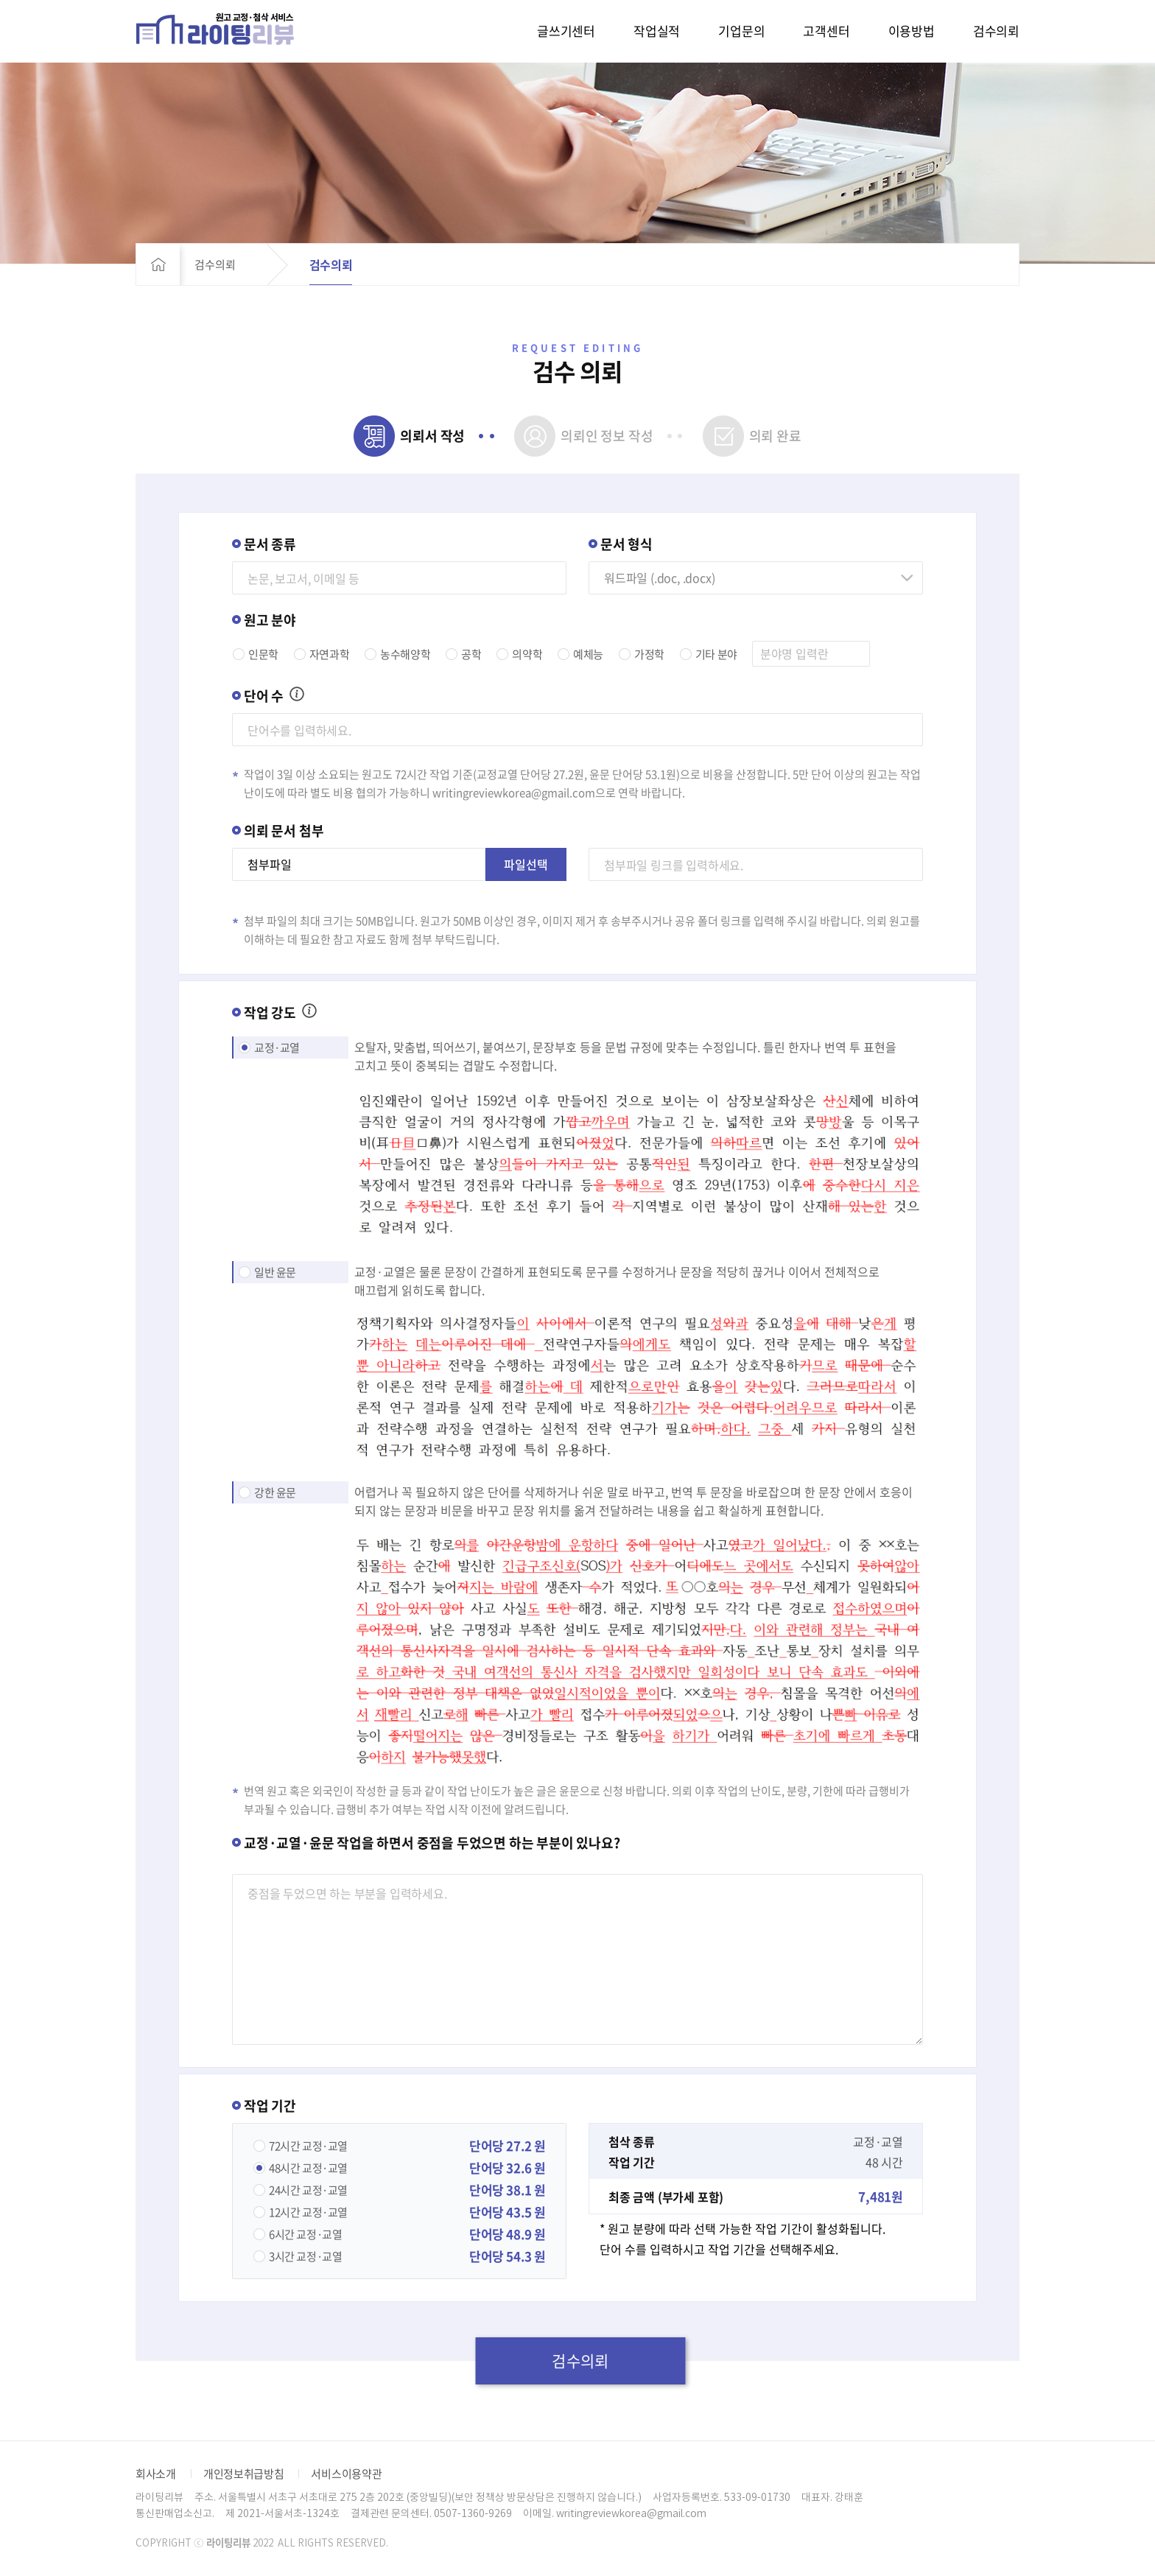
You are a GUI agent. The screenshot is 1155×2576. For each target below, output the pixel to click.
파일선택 (525, 864)
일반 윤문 (275, 1272)
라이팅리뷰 (215, 28)
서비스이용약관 (346, 2474)
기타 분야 (716, 654)
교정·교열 (277, 1047)
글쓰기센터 (566, 31)
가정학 (649, 654)
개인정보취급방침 (243, 2474)
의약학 (527, 654)
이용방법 (911, 31)
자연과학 (329, 654)
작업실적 (656, 31)
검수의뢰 (996, 31)
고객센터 (826, 31)
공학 (471, 654)
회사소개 (156, 2474)
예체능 (588, 654)
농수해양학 (405, 654)
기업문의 (741, 31)
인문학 (263, 654)
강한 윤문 (275, 1492)
